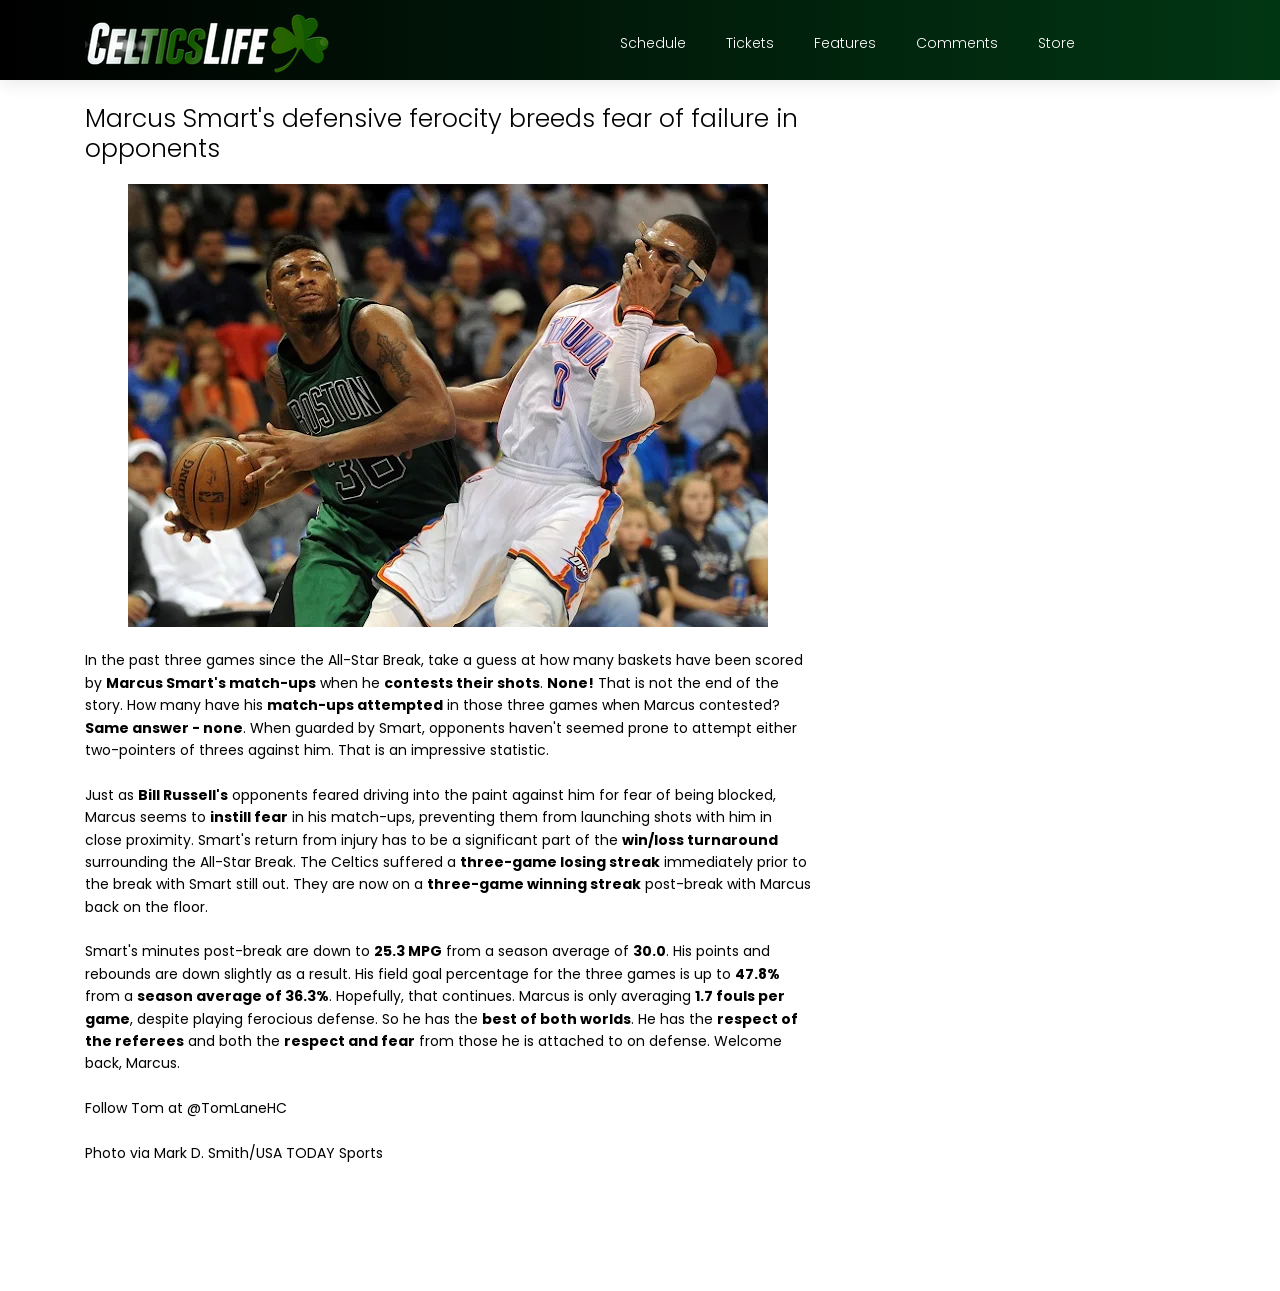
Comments (957, 43)
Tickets (750, 43)
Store (1056, 43)
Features (845, 43)
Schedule (653, 43)
